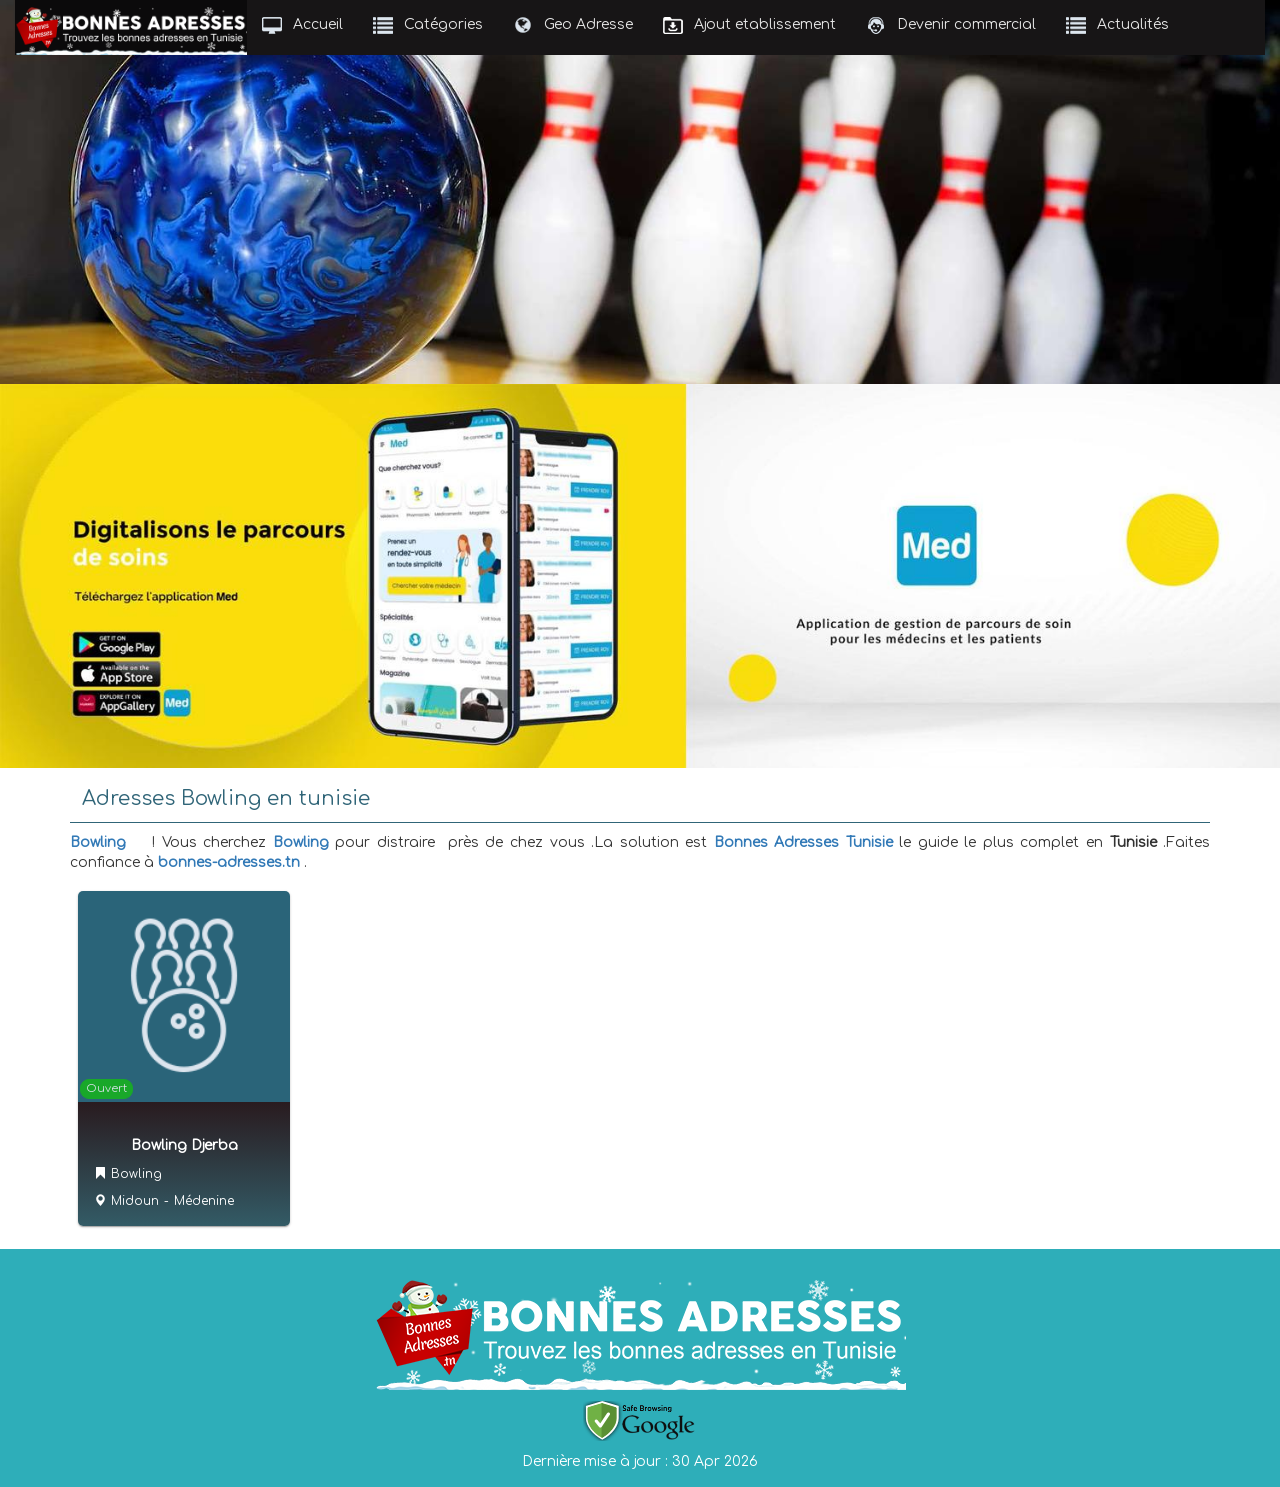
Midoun (135, 1201)
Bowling (98, 842)
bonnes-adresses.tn (229, 862)
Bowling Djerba (184, 1145)
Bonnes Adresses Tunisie (803, 842)
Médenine (204, 1201)
